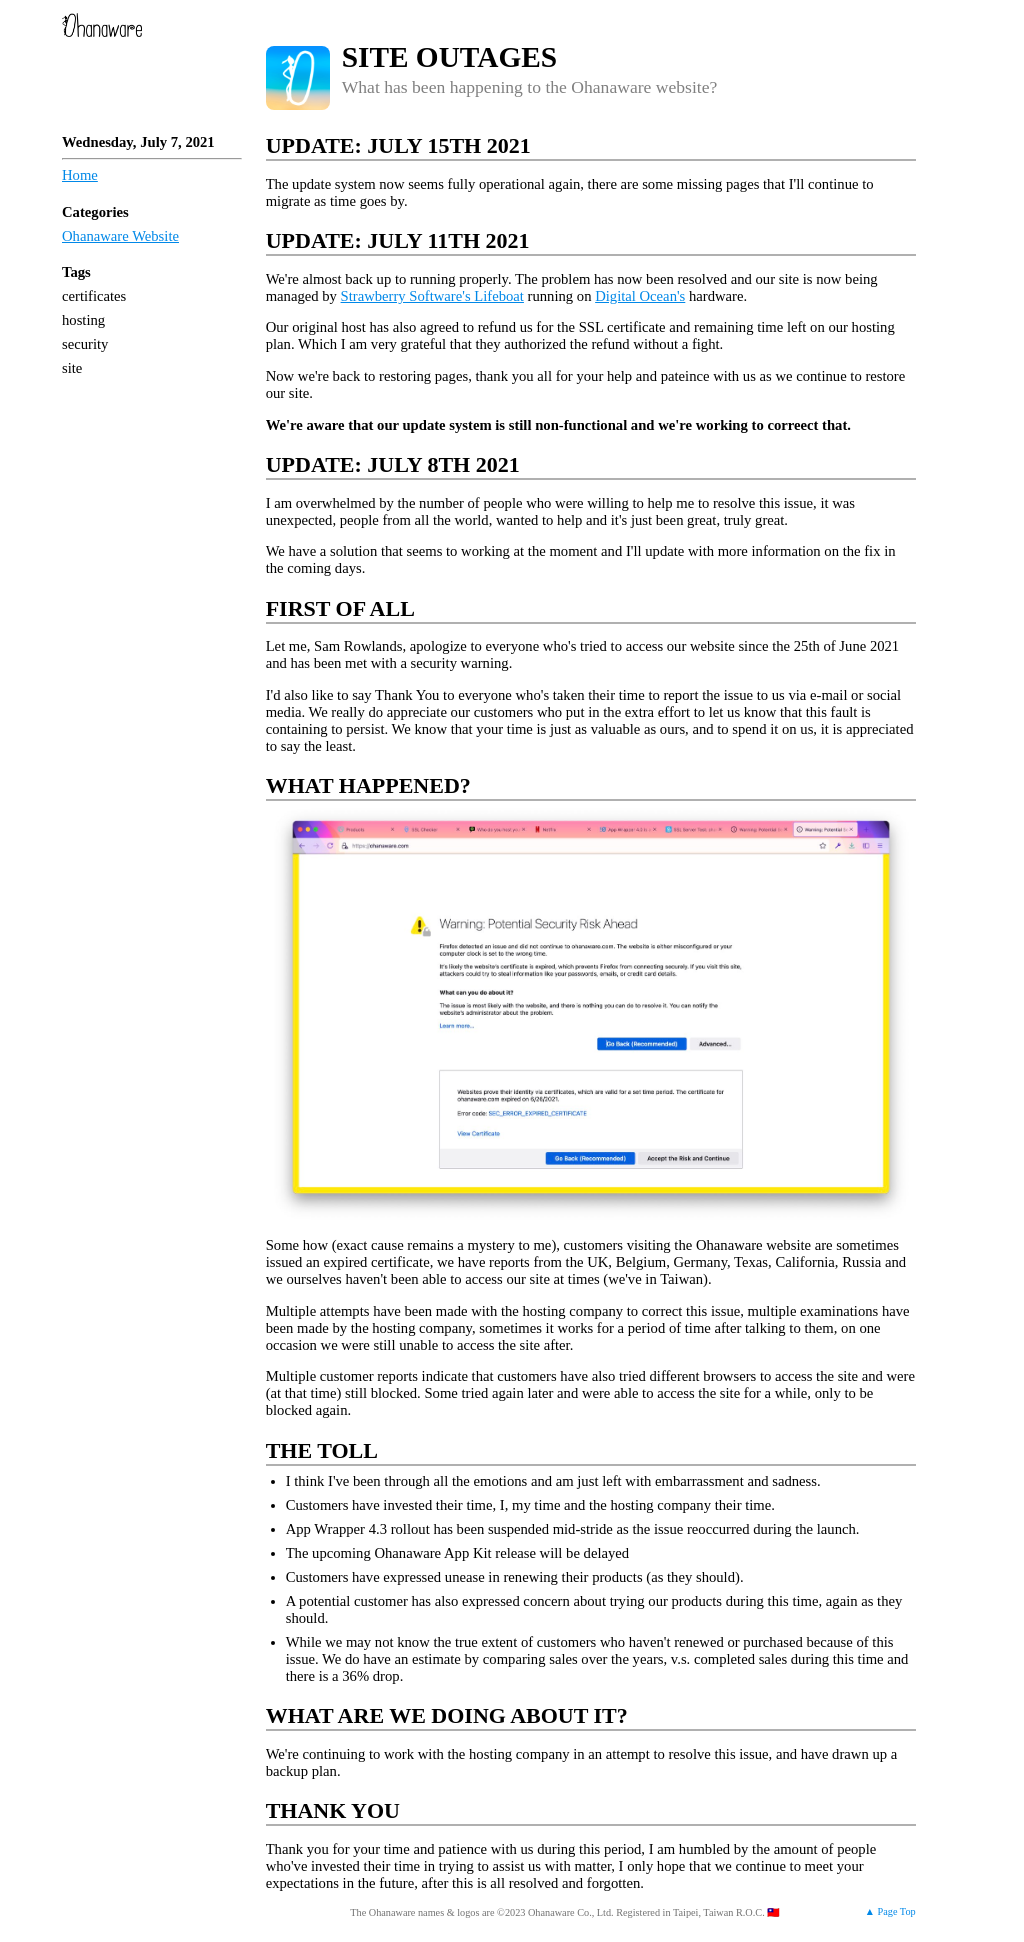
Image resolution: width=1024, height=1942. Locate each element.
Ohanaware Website (120, 236)
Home (80, 175)
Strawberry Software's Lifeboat (432, 296)
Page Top (897, 1911)
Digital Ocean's (640, 296)
